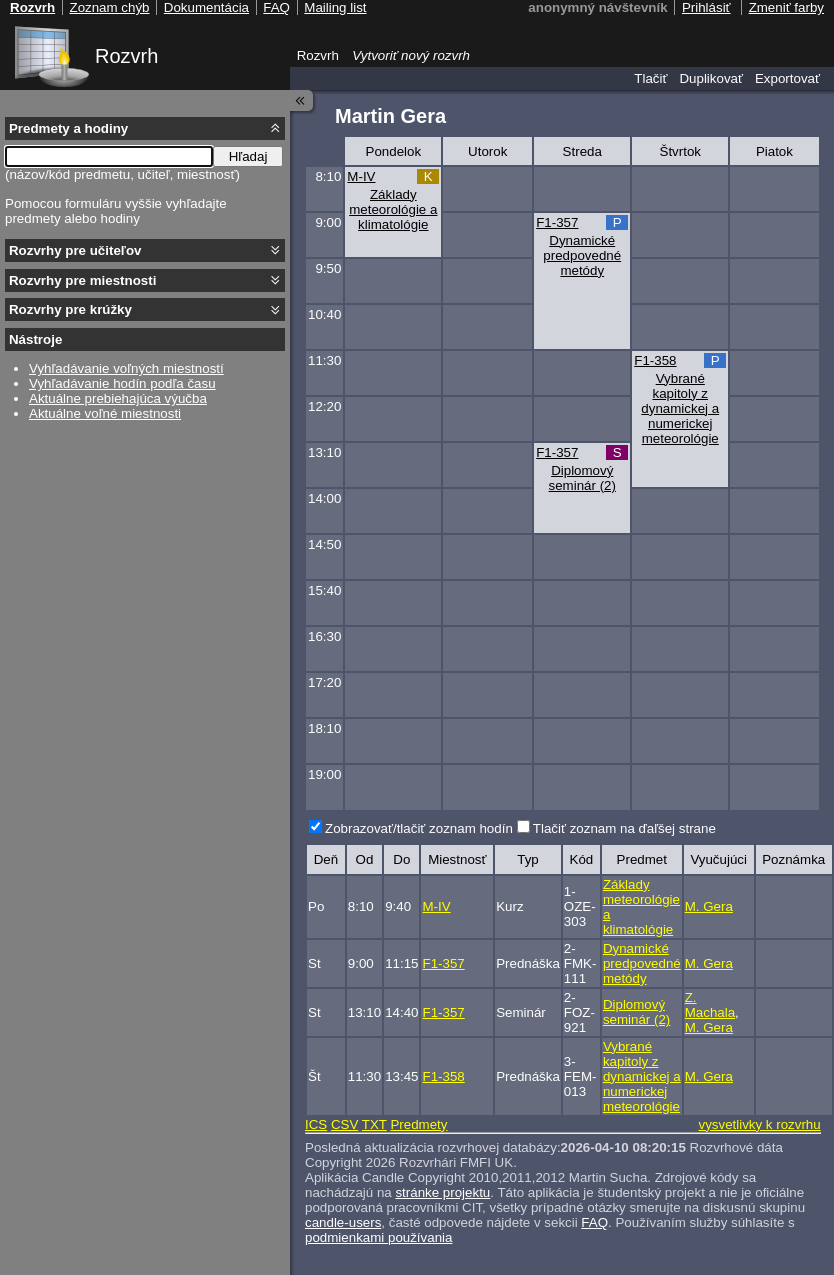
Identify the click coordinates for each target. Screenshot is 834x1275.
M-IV (361, 176)
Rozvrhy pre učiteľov (75, 250)
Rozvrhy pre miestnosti (82, 280)
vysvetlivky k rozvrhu (759, 1124)
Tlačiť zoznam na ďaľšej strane (624, 828)
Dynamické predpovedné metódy (582, 255)
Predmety (418, 1124)
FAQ (594, 1222)
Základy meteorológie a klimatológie (393, 209)
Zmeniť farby (786, 7)
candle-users (343, 1222)
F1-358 (655, 360)
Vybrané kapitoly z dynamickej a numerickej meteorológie (680, 408)
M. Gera (709, 906)
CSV (344, 1124)
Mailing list (335, 7)
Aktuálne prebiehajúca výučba (118, 398)
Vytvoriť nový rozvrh (411, 55)
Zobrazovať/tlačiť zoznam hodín (419, 828)
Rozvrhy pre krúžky (70, 309)
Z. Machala (710, 1005)
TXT (374, 1124)
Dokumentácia (206, 7)
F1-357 (557, 222)
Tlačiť (650, 78)
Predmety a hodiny (68, 128)
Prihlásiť (706, 7)
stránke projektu (442, 1192)
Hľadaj (248, 156)
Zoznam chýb (109, 7)
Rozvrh (126, 56)
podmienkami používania (378, 1237)
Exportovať (787, 78)
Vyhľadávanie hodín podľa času (122, 383)
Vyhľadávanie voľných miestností (126, 368)
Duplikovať (711, 78)
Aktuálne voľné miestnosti (105, 413)
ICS (316, 1124)
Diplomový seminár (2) (582, 478)
